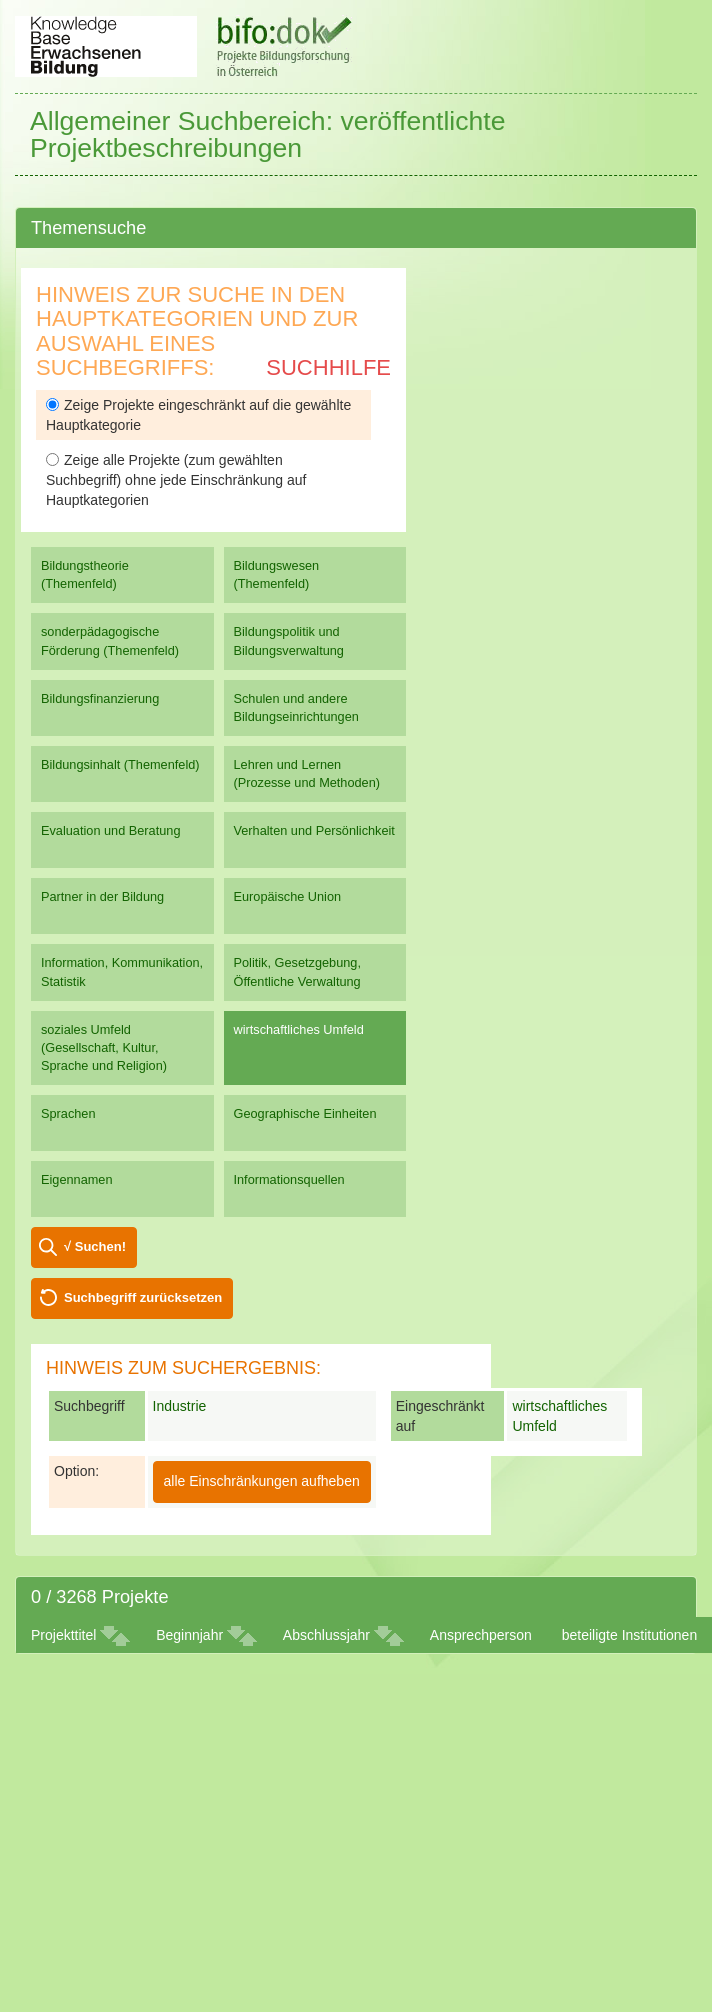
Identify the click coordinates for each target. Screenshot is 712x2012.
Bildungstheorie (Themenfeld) (85, 574)
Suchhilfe (328, 367)
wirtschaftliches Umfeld (299, 1029)
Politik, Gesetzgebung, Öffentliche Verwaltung (297, 971)
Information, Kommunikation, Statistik (122, 971)
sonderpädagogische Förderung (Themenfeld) (110, 640)
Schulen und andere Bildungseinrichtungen (296, 707)
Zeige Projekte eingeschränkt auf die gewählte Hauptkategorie (198, 415)
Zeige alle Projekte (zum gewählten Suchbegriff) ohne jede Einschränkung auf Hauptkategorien (176, 480)
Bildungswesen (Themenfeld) (277, 574)
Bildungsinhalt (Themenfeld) (120, 764)
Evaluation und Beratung (110, 830)
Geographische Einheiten (305, 1113)
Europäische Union (288, 896)
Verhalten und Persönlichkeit (314, 830)
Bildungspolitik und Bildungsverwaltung (289, 640)
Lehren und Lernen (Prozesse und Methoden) (307, 773)
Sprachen (68, 1113)
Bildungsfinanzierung (100, 698)
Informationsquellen (289, 1179)
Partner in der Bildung (102, 896)
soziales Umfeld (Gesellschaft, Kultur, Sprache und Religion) (104, 1047)
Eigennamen (77, 1179)
